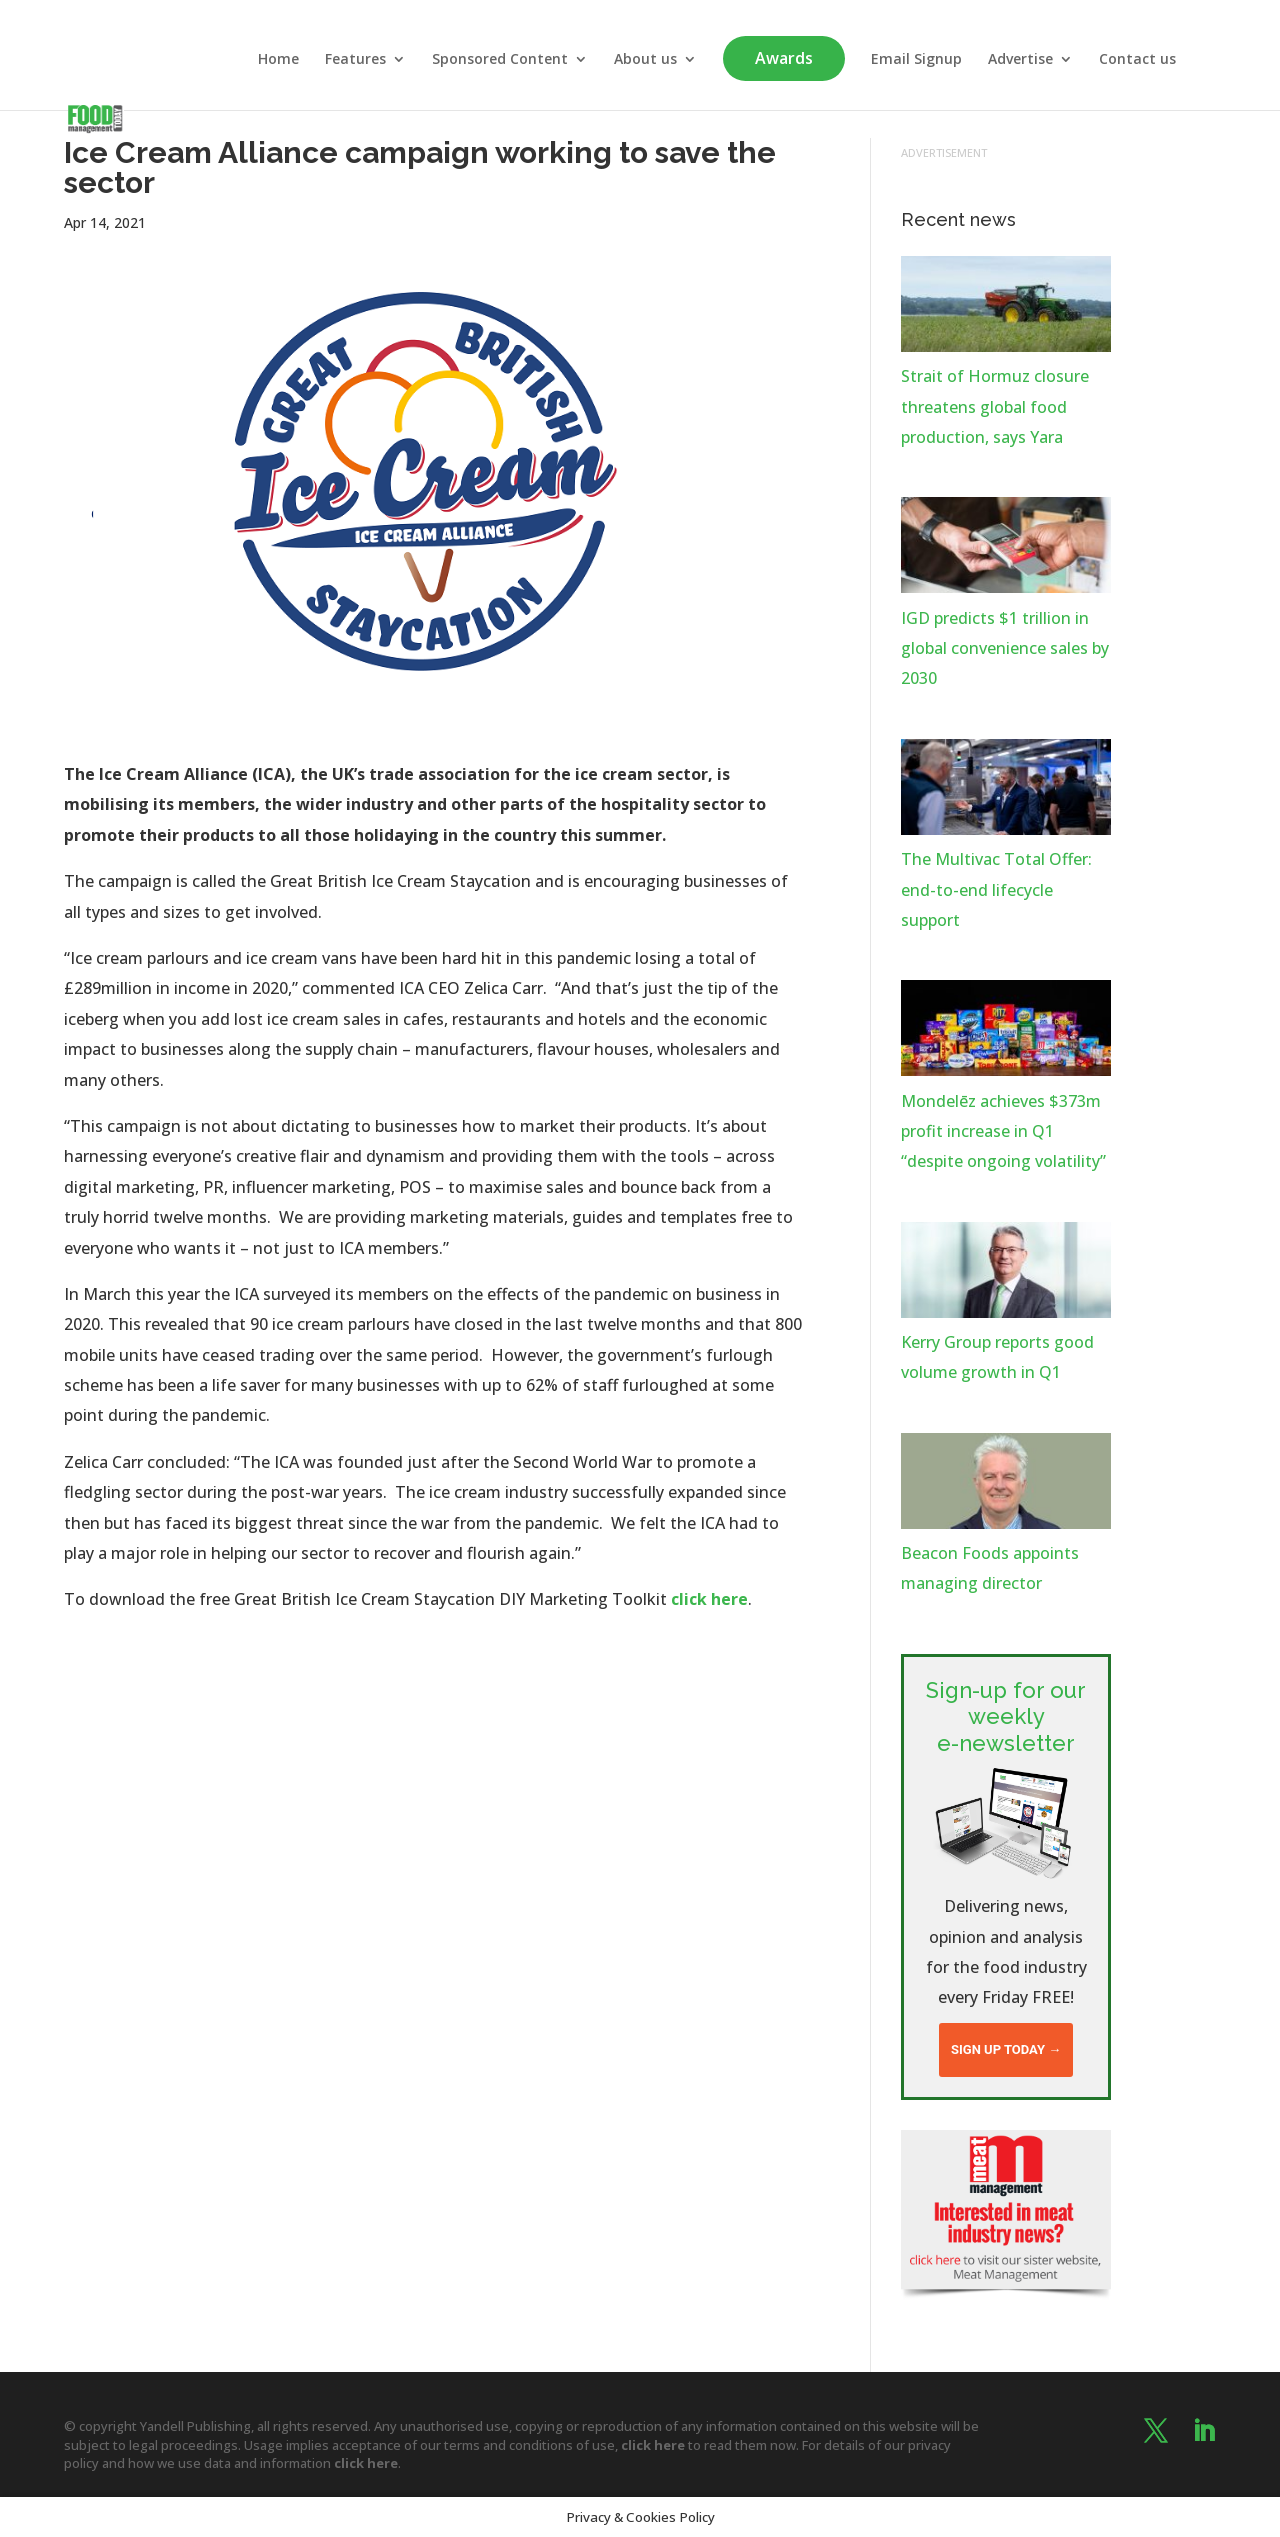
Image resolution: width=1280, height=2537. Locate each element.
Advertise (1020, 60)
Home (278, 60)
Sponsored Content (500, 60)
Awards (784, 58)
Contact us (1137, 60)
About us (645, 60)
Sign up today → (1006, 2049)
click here (709, 1599)
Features (355, 60)
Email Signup (916, 60)
